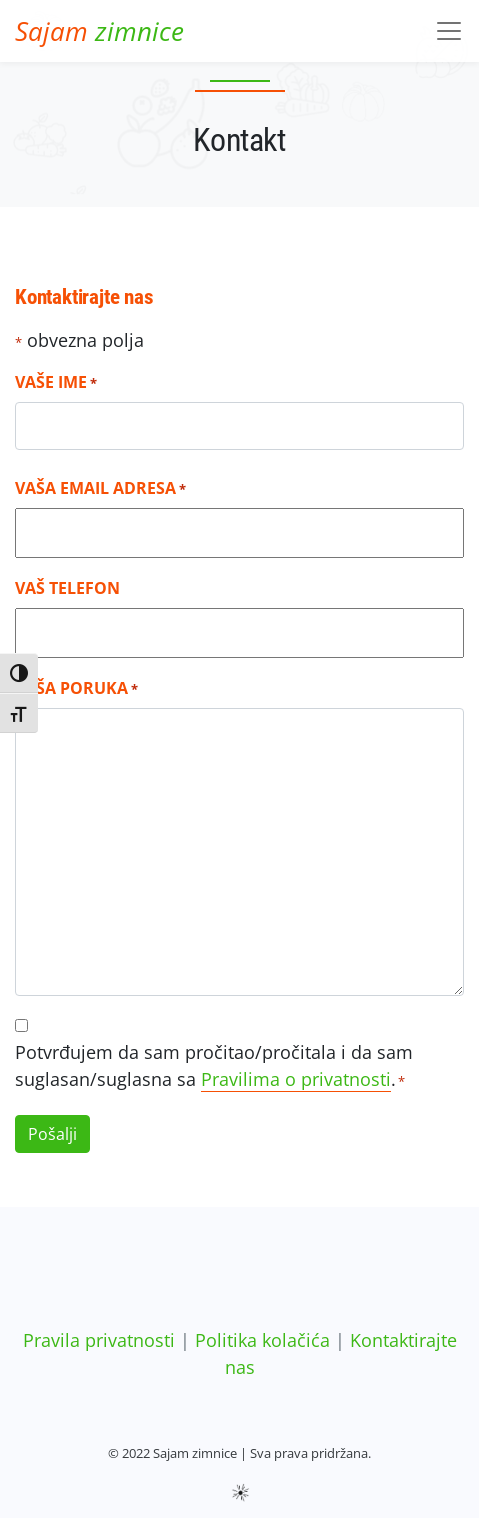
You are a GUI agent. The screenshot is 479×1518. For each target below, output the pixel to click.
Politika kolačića (262, 1340)
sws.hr (239, 1491)
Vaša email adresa (100, 488)
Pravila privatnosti (99, 1340)
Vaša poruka (76, 688)
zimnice (99, 31)
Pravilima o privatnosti (296, 1079)
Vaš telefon (67, 588)
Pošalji (52, 1134)
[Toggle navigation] (449, 31)
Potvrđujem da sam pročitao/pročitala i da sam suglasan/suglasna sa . (214, 1066)
